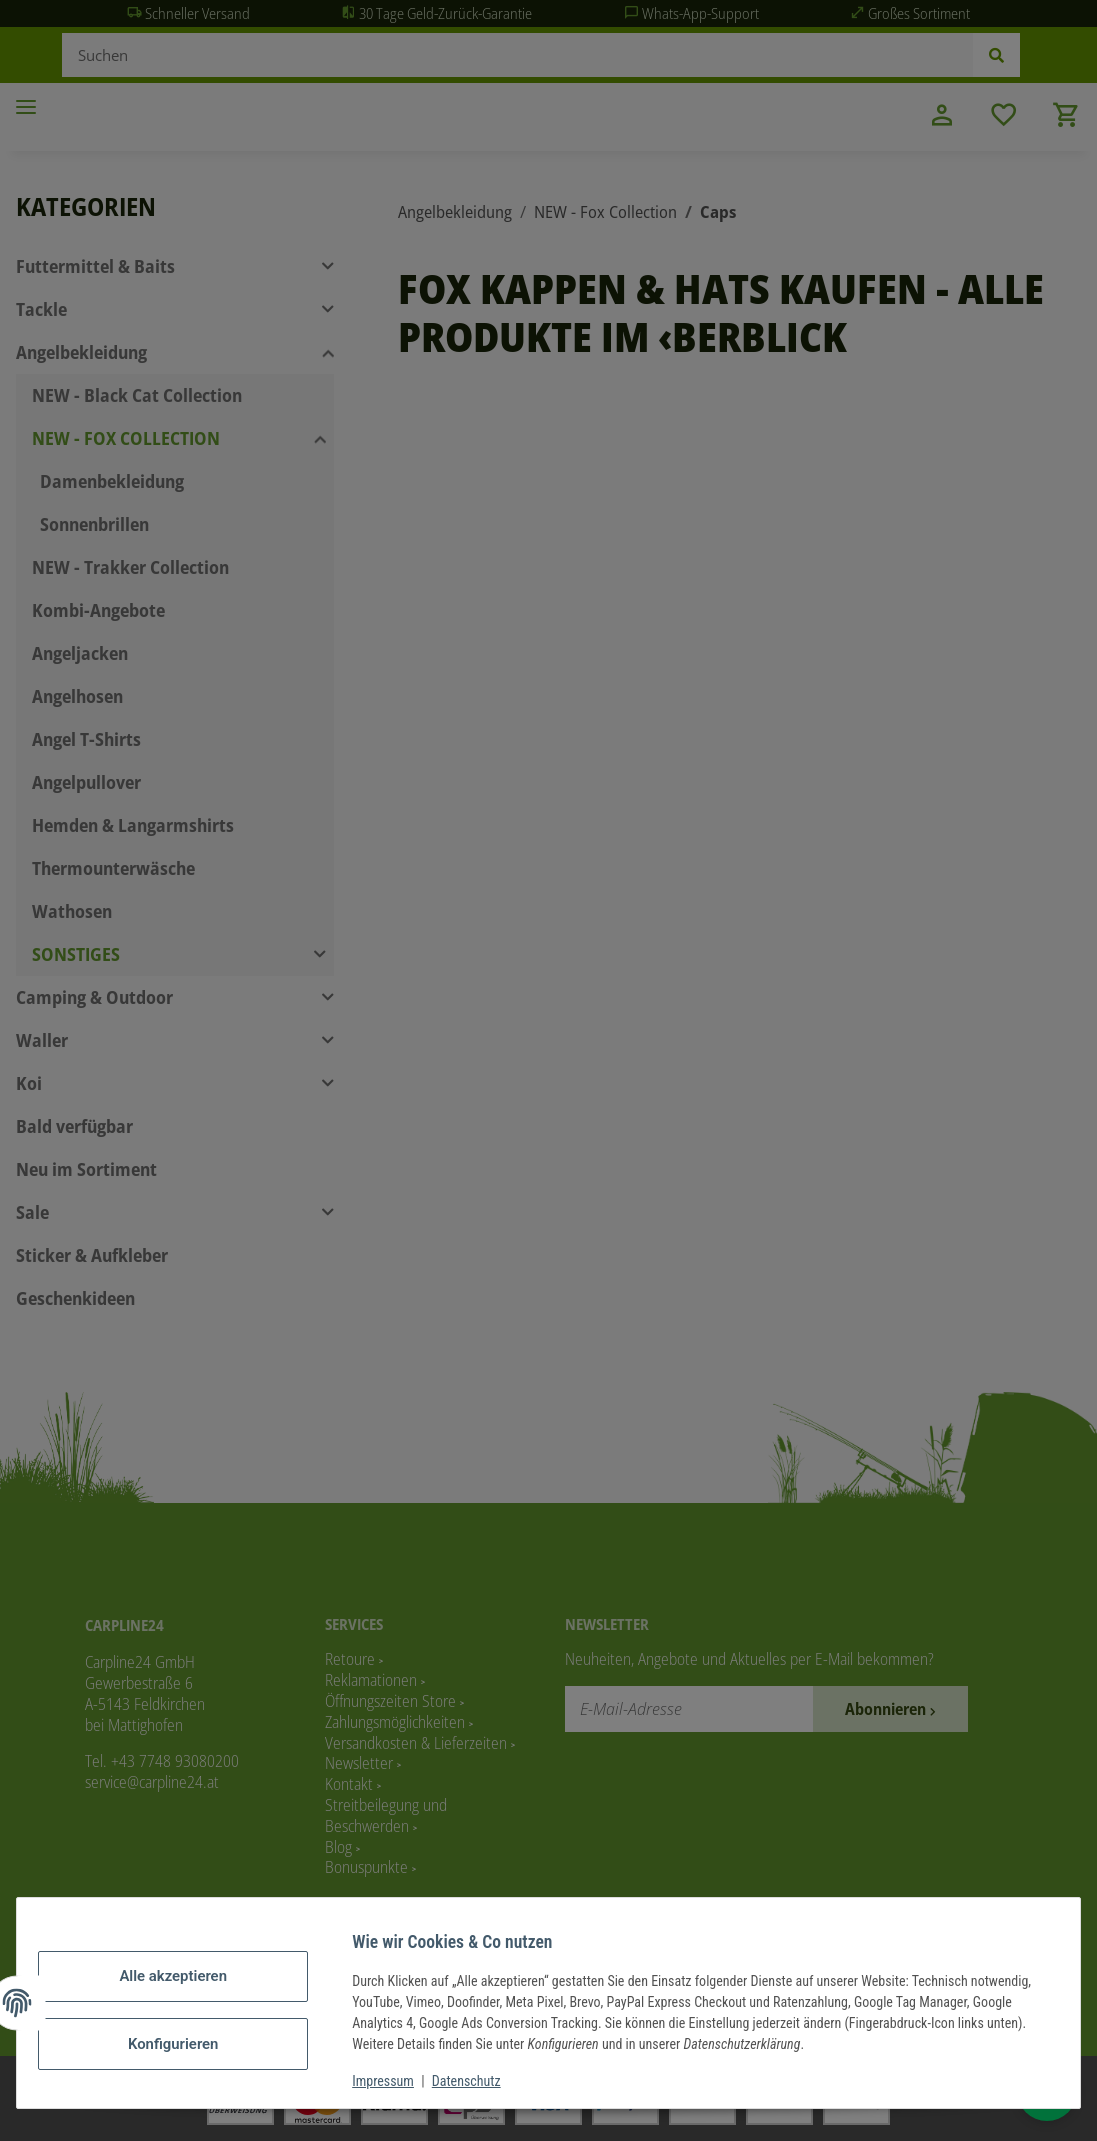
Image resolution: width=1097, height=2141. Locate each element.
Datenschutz (481, 2081)
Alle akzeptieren (187, 1977)
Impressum (398, 2081)
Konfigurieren (187, 2043)
